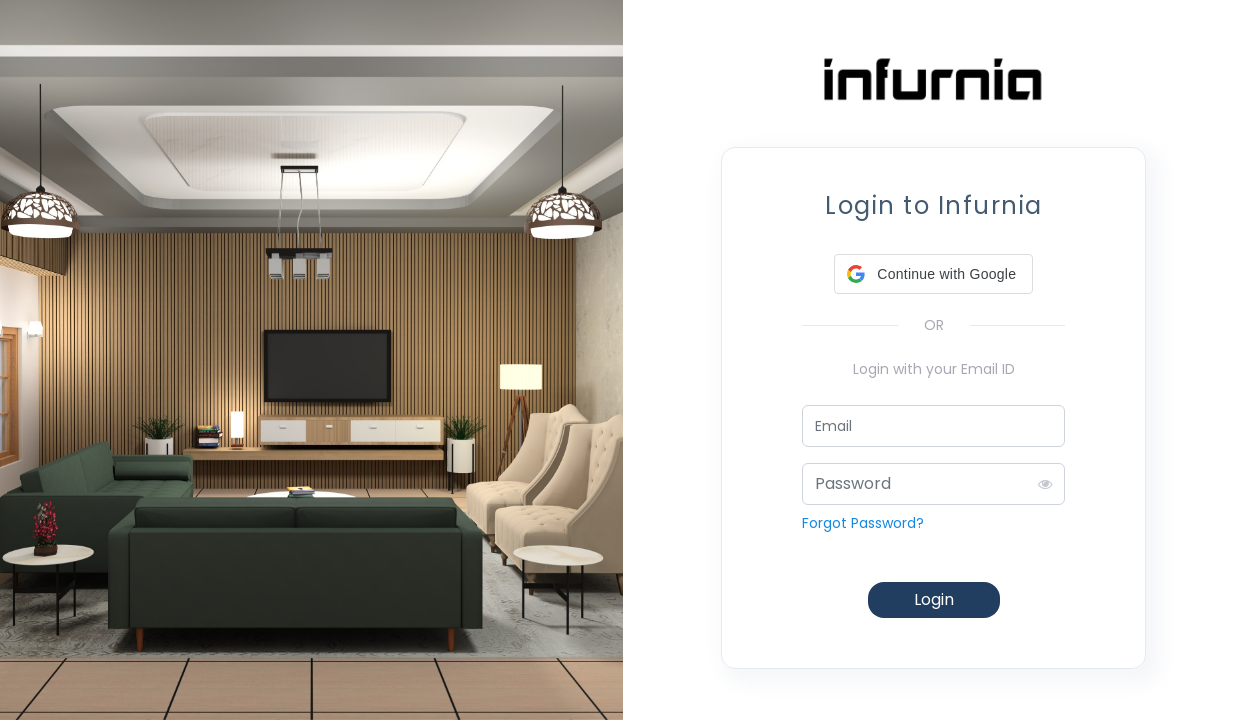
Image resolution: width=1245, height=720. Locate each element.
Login (934, 599)
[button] (933, 274)
